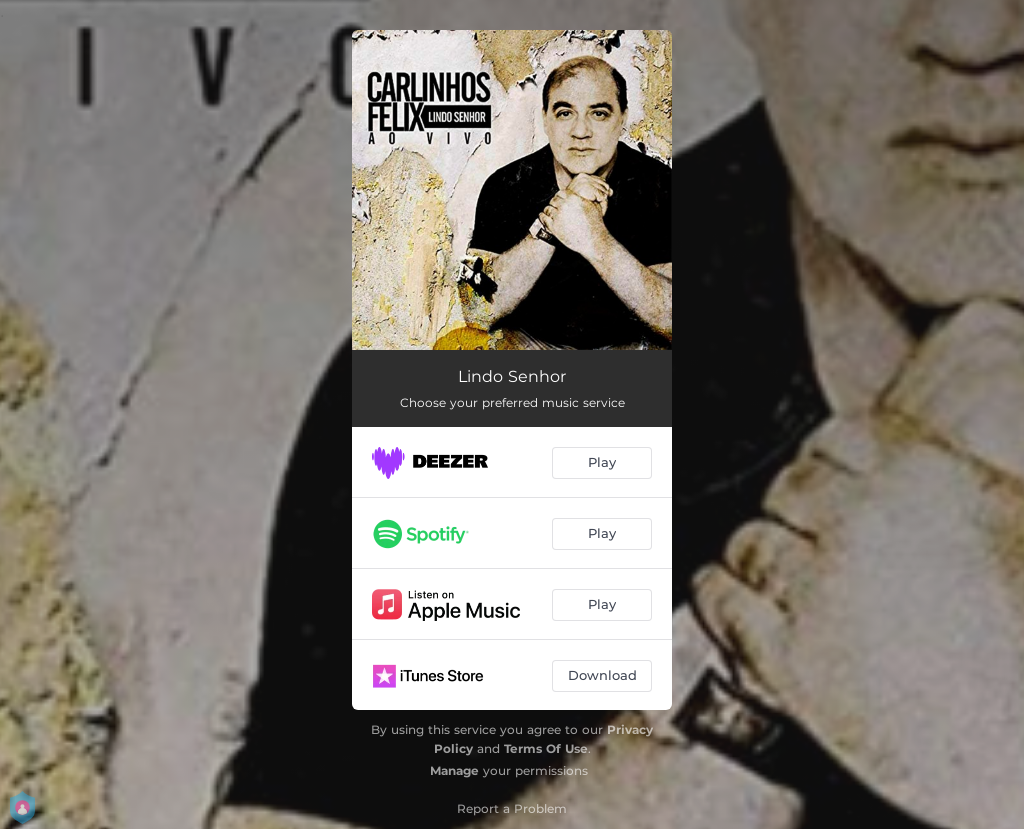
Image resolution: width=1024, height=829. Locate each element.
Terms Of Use (546, 748)
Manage (454, 770)
